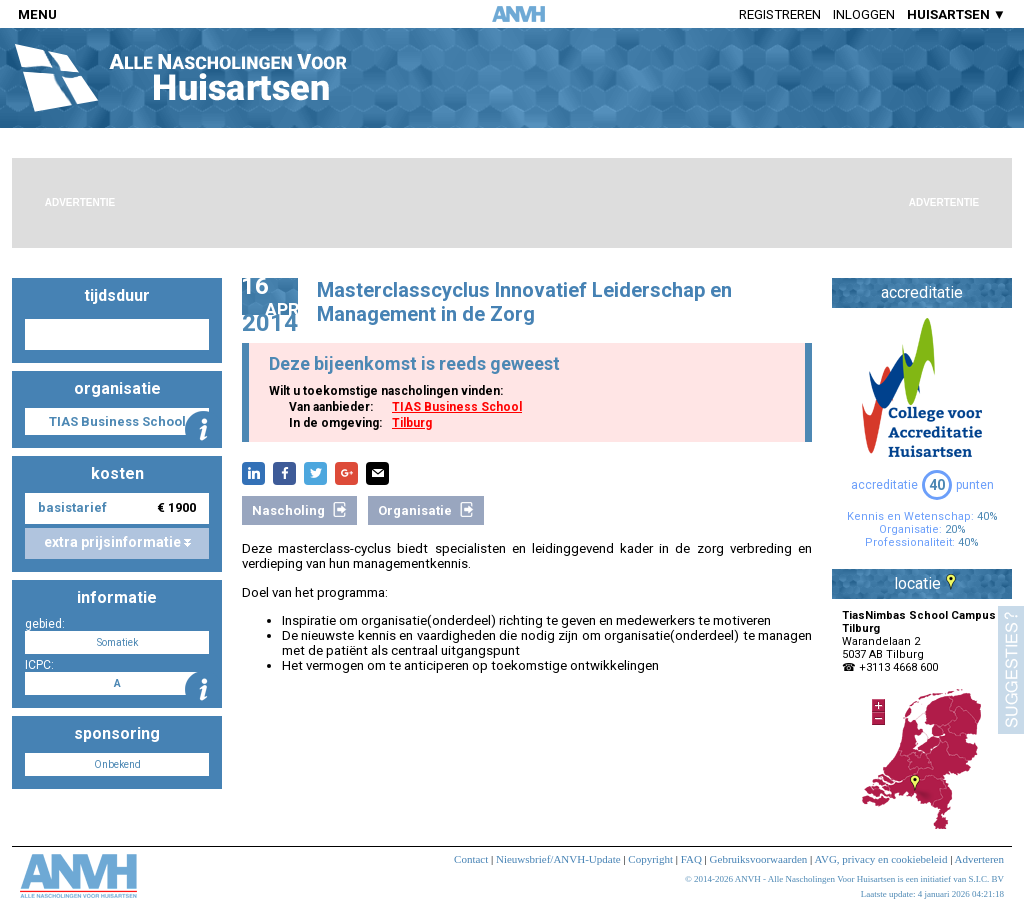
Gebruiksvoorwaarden (759, 859)
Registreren (780, 14)
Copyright (650, 859)
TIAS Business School (457, 407)
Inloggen (864, 14)
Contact (471, 859)
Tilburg (412, 423)
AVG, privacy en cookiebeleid (880, 859)
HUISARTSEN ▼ (956, 14)
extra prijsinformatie (117, 542)
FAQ (691, 859)
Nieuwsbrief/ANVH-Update (558, 859)
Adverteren (979, 859)
